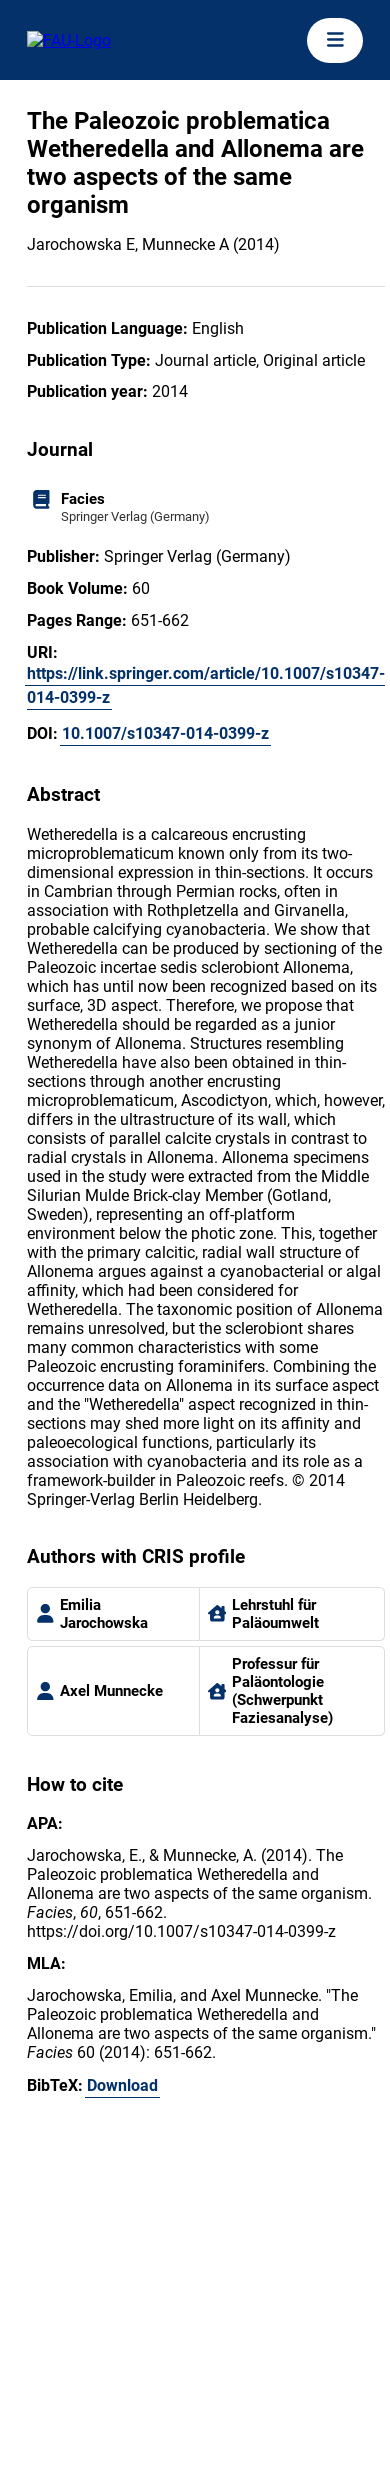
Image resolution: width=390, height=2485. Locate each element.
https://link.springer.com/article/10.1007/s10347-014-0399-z (206, 685)
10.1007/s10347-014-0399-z (165, 733)
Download (122, 2085)
